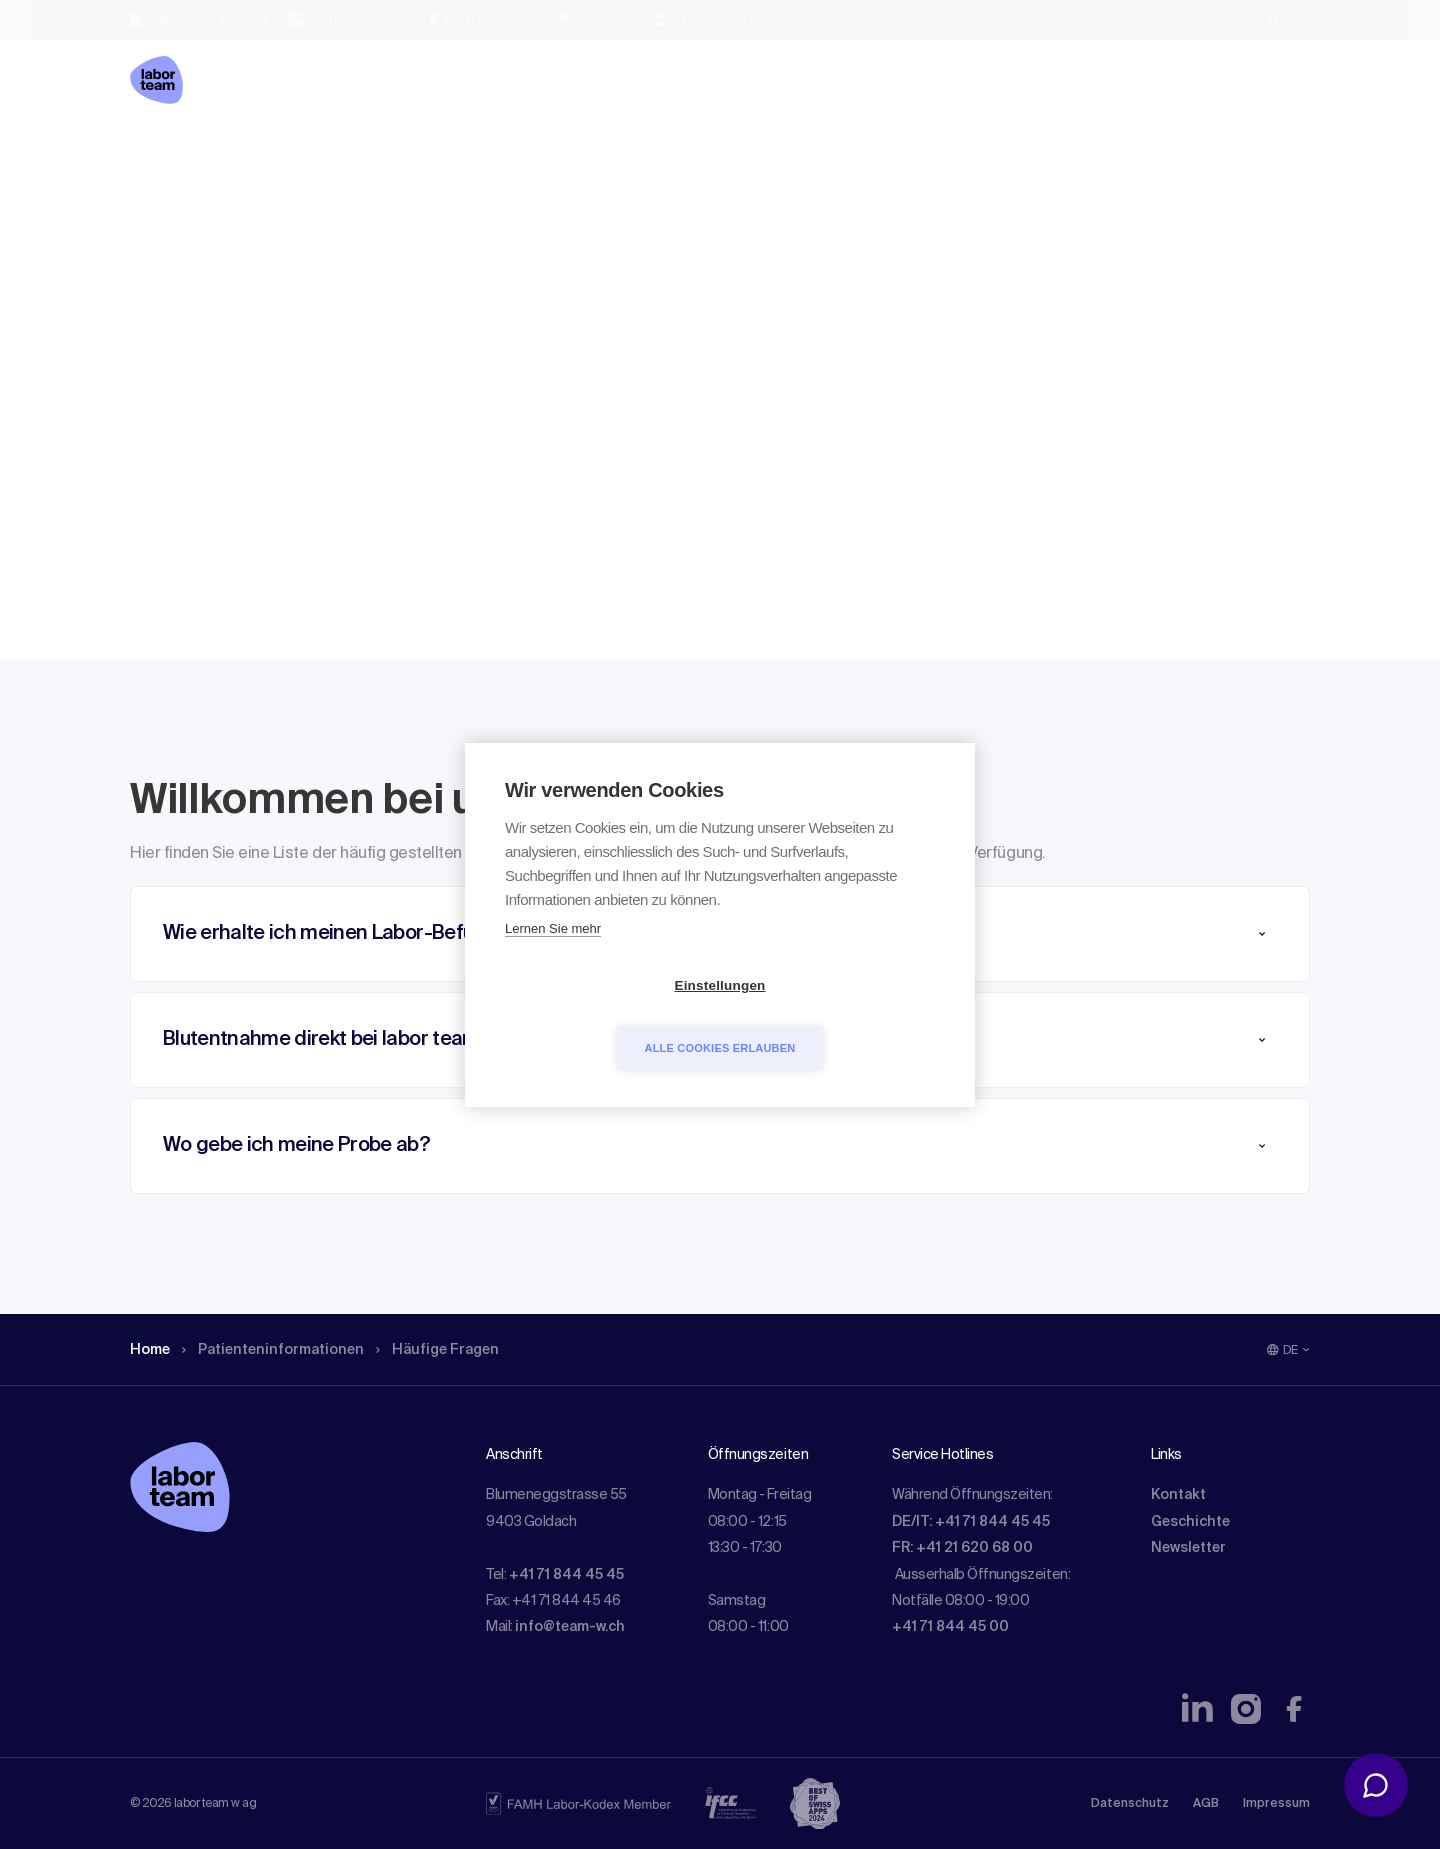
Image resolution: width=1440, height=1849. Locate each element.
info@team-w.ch (570, 1627)
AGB (1206, 1804)
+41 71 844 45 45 (566, 1575)
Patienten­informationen (286, 155)
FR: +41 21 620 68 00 (962, 1548)
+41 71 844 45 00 (950, 1627)
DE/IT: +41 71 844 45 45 (971, 1522)
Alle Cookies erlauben (835, 1016)
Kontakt (1178, 1495)
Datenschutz (1130, 1804)
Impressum (1276, 1804)
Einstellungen (604, 1016)
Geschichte (1190, 1522)
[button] (720, 1146)
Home (152, 155)
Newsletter (1188, 1548)
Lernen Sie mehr (553, 959)
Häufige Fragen (464, 155)
